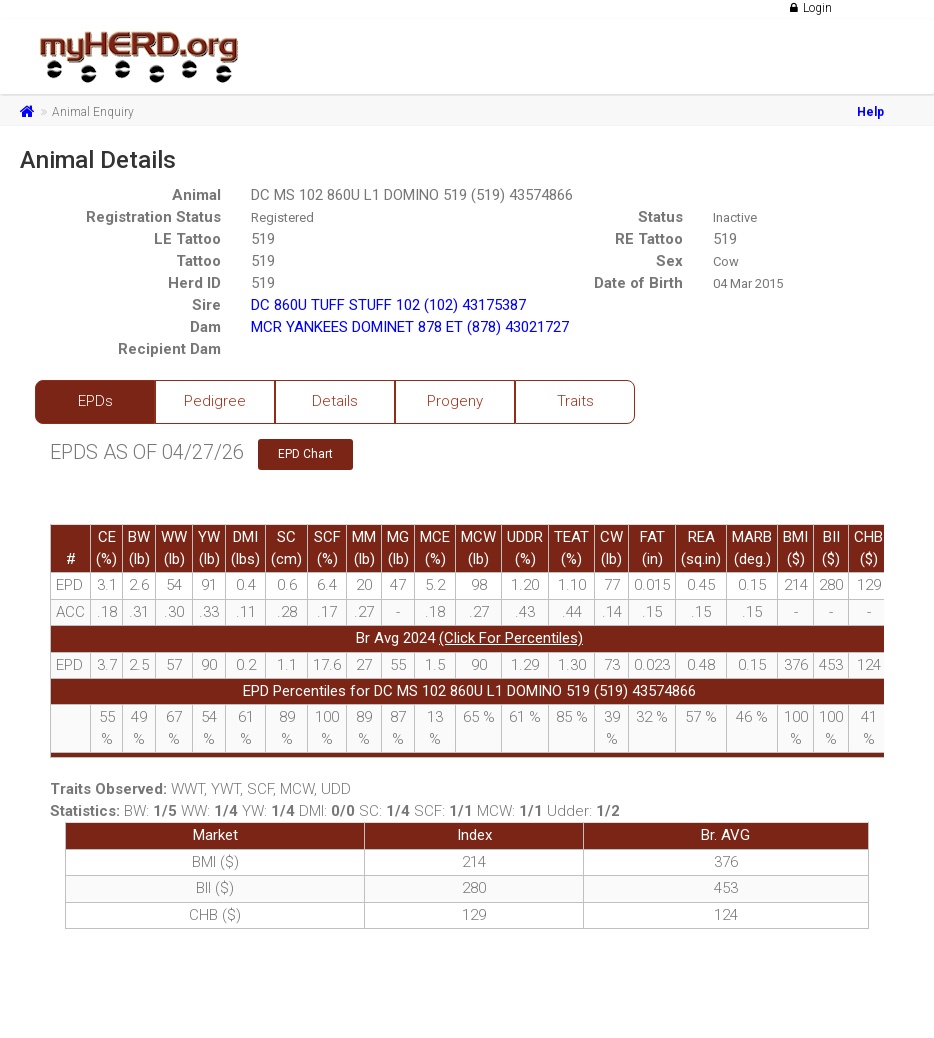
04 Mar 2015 (748, 283)
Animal (196, 195)
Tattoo (198, 261)
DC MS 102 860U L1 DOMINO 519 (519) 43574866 (412, 195)
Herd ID (194, 283)
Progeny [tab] (455, 401)
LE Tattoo (187, 239)
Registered (282, 217)
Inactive (735, 217)
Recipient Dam (169, 349)
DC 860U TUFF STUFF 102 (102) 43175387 (388, 305)
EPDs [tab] (95, 401)
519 (263, 239)
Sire (206, 305)
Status (660, 217)
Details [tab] (335, 401)
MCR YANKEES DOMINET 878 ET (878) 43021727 (410, 327)
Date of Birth (638, 283)
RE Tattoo (649, 239)
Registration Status (153, 217)
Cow (726, 261)
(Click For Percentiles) (511, 638)
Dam (205, 327)
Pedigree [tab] (215, 401)
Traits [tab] (575, 401)
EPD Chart (305, 454)
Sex (669, 261)
